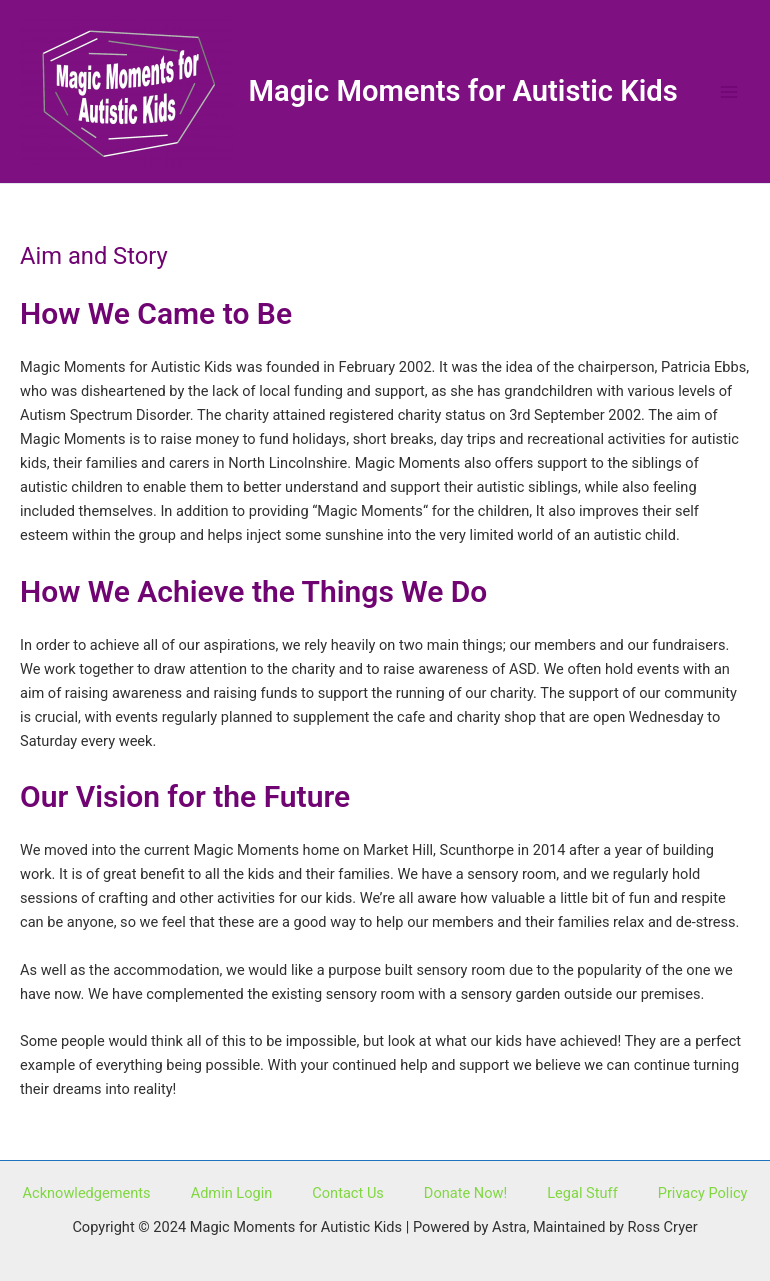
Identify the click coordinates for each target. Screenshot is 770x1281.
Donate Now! (465, 1193)
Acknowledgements (87, 1193)
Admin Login (232, 1193)
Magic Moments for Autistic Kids (463, 91)
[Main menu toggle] (729, 92)
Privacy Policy (703, 1193)
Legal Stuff (582, 1193)
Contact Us (348, 1193)
